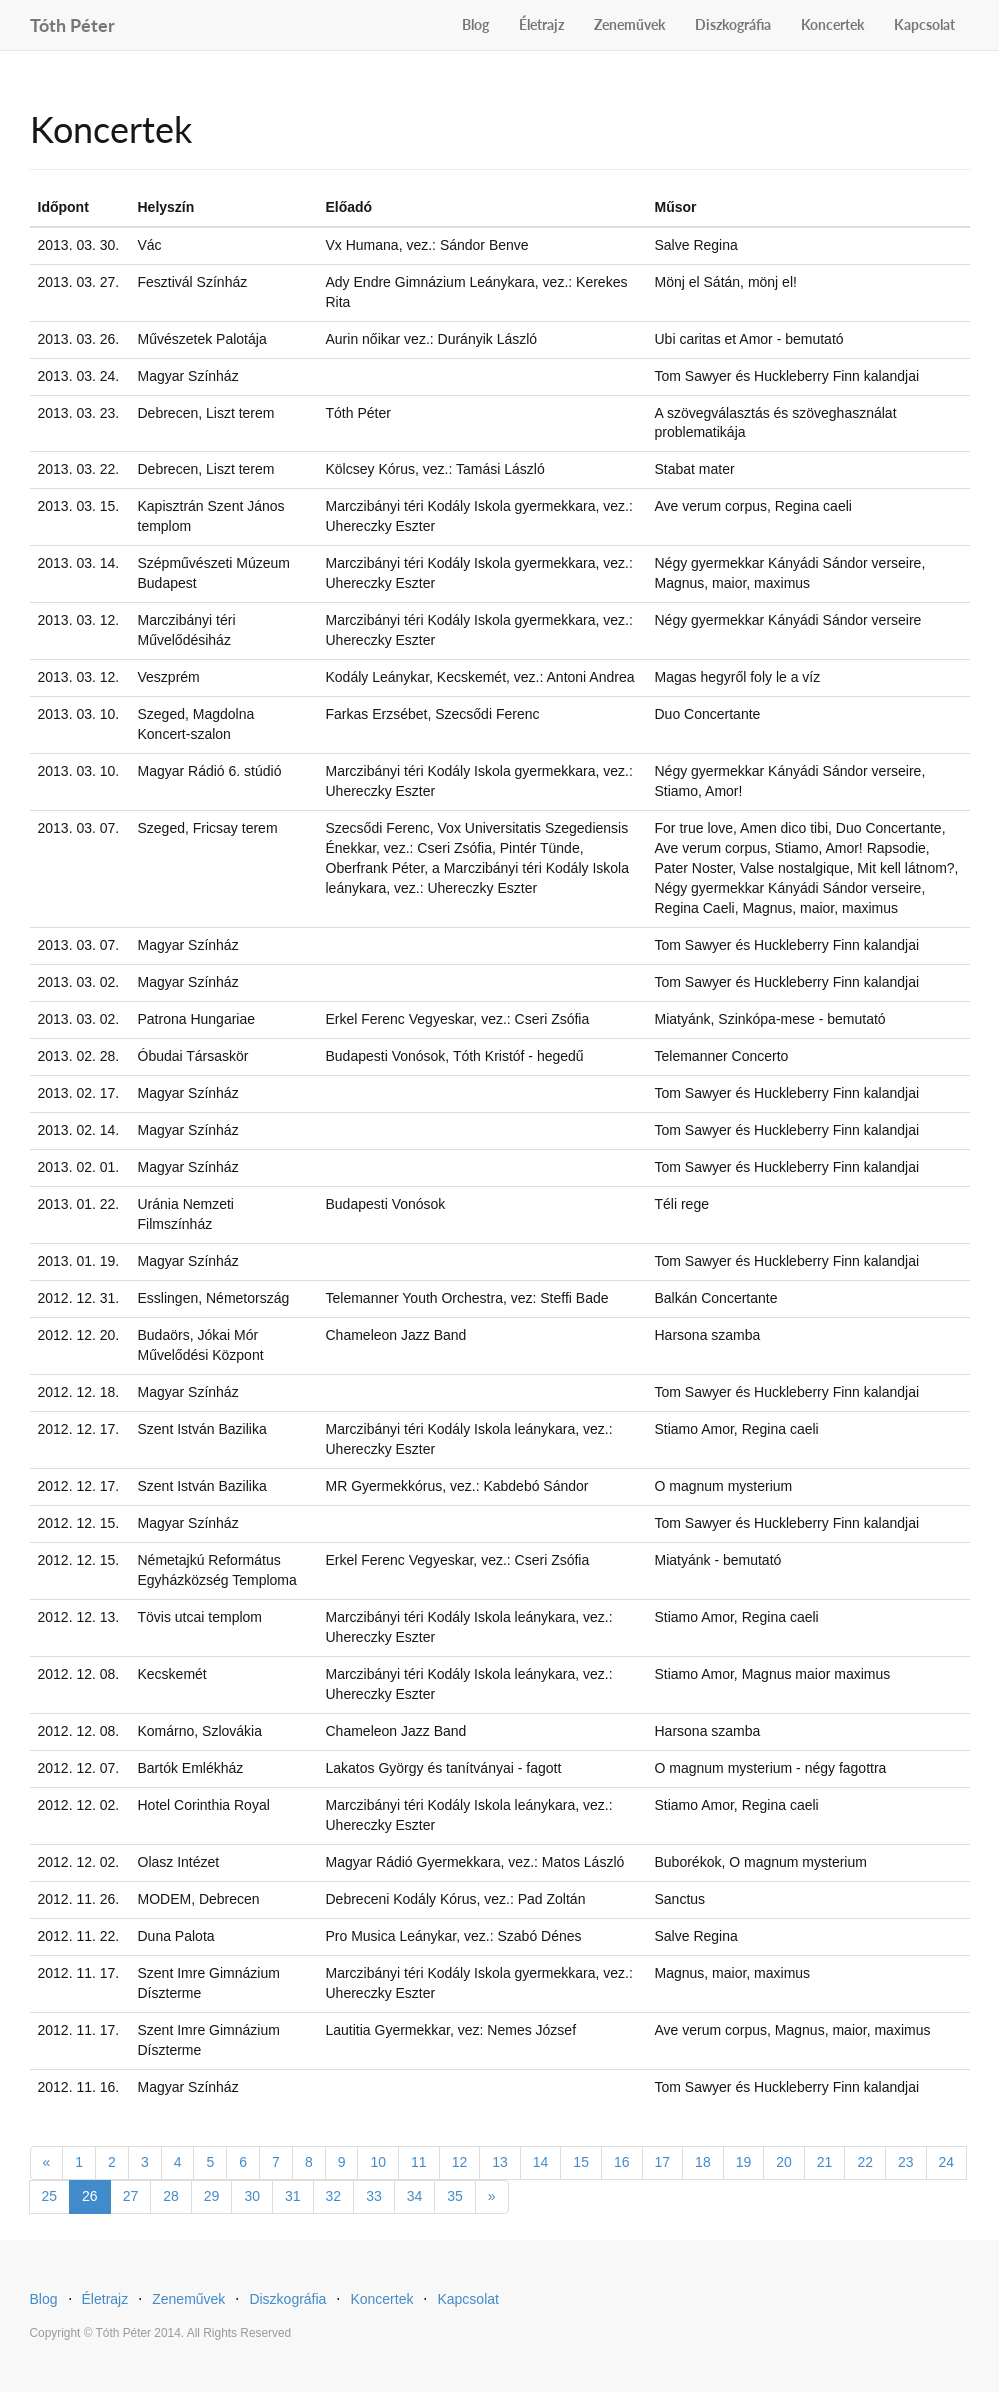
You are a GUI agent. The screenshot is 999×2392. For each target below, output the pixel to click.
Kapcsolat (924, 24)
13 (500, 2162)
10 (378, 2162)
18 (703, 2162)
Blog (475, 24)
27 (131, 2196)
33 (374, 2196)
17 (663, 2162)
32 (334, 2196)
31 (293, 2196)
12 (460, 2162)
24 (947, 2162)
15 (581, 2162)
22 (865, 2162)
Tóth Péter (72, 22)
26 (90, 2196)
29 (212, 2196)
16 (622, 2162)
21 (825, 2162)
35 (455, 2196)
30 (252, 2196)
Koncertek (832, 24)
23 (906, 2162)
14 (541, 2162)
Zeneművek (629, 24)
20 (784, 2162)
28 (171, 2196)
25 (50, 2196)
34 (415, 2196)
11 (419, 2162)
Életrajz (541, 24)
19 (744, 2162)
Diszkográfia (733, 24)
